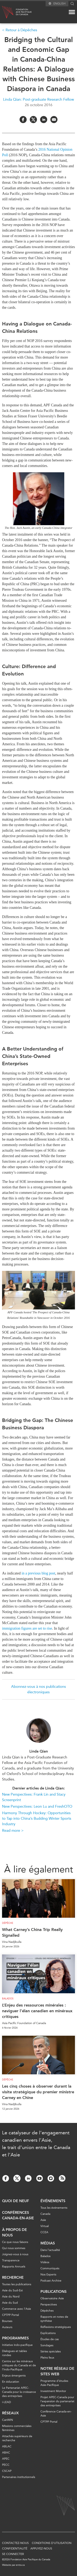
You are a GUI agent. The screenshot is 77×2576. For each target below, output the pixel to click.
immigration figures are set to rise (27, 1628)
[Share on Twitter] (33, 119)
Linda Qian (38, 1751)
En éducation (10, 2381)
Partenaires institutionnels (18, 2477)
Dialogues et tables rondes (14, 2353)
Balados (8, 1998)
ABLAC (6, 2446)
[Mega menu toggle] (72, 12)
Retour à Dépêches (21, 30)
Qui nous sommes (13, 2248)
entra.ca (20, 2565)
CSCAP (6, 2471)
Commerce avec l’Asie (16, 2309)
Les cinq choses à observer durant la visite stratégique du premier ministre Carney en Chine (38, 2092)
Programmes (15, 2338)
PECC (5, 2465)
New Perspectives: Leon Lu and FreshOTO (37, 1806)
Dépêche (7, 1923)
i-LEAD (6, 2402)
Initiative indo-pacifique (17, 2345)
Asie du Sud (10, 2302)
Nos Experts (48, 2274)
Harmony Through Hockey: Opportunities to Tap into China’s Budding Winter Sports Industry (36, 1818)
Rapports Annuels (13, 2266)
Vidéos (44, 2262)
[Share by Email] (53, 119)
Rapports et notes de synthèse (54, 2319)
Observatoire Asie (52, 2298)
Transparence (11, 2260)
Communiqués (49, 2268)
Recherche (13, 2277)
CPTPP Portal (10, 2315)
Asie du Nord (11, 2296)
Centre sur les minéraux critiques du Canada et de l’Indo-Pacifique (19, 2365)
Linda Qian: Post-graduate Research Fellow (38, 99)
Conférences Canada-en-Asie (18, 2215)
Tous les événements (53, 2207)
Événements (52, 2201)
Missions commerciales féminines (16, 2428)
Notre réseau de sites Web (57, 2371)
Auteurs (7, 2327)
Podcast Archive (50, 2280)
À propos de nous (14, 2232)
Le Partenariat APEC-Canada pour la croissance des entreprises (19, 2392)
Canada (45, 2214)
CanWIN (7, 2420)
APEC (5, 2458)
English (59, 3)
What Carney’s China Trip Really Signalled (32, 1932)
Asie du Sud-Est (12, 2290)
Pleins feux (47, 2357)
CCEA (44, 2232)
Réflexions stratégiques (55, 2327)
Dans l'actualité (50, 2250)
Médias (47, 2243)
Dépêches (47, 2310)
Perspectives (48, 2304)
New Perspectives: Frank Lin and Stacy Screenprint (34, 1797)
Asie (43, 2220)
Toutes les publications (16, 2284)
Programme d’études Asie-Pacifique (54, 2383)
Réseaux (10, 2413)
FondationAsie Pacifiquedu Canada (24, 12)
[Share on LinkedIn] (43, 119)
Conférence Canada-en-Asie (56, 2413)
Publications (53, 2291)
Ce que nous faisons (15, 2242)
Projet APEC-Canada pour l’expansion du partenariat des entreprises (57, 2401)
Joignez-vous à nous (15, 2254)
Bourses (7, 2321)
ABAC (6, 2452)
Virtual (44, 2226)
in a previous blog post (38, 1573)
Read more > (13, 1830)
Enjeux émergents (14, 2375)
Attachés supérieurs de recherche (17, 2438)
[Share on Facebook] (23, 119)
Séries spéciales (50, 2351)
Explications (48, 2333)
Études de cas (49, 2339)
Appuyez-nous (41, 2548)
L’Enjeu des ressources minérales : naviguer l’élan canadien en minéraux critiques (37, 2011)
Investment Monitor (53, 2391)
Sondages (46, 2345)
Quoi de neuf (15, 2201)
